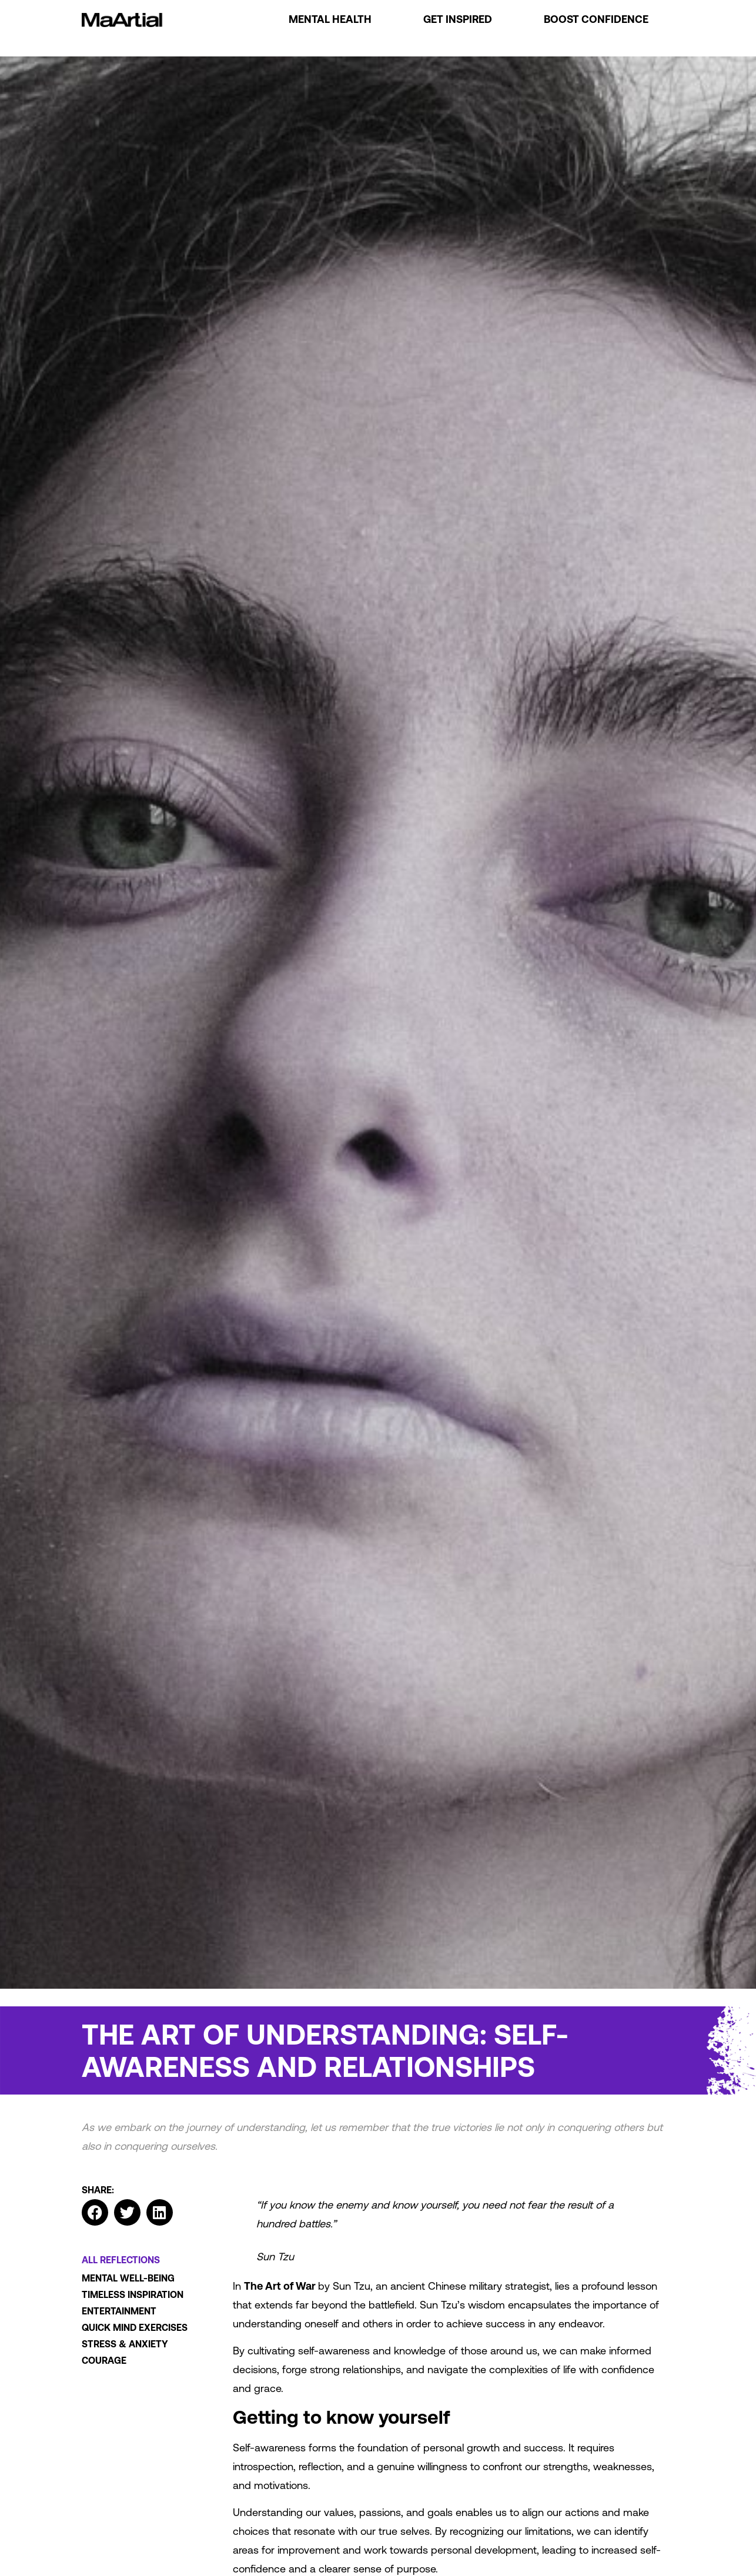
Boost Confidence (596, 19)
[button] (95, 2212)
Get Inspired (457, 19)
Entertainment (119, 2311)
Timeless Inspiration (132, 2294)
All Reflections (121, 2259)
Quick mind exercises (135, 2327)
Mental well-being (128, 2278)
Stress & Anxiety (125, 2344)
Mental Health (330, 19)
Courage (104, 2360)
